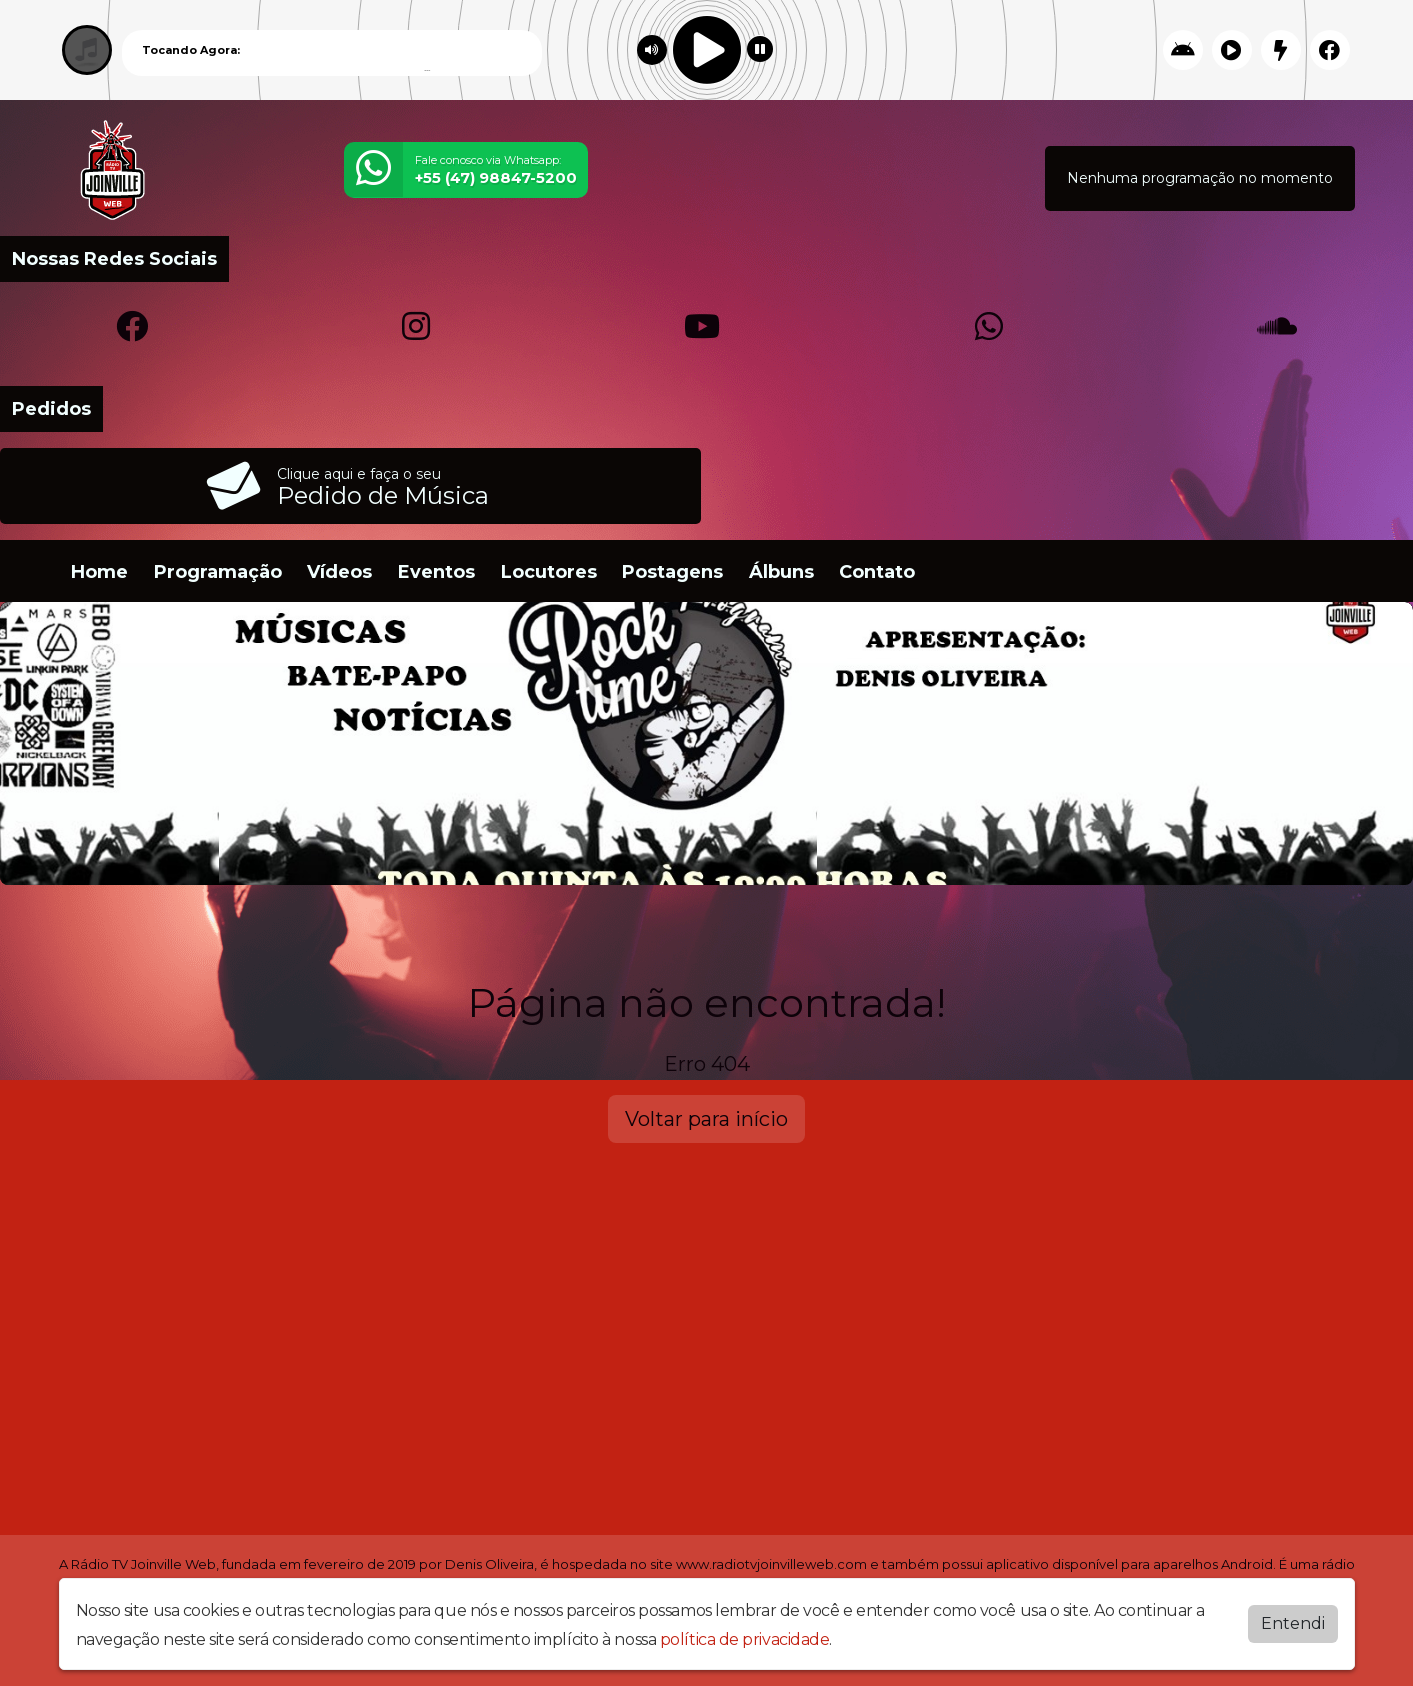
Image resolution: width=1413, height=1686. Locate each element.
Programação (218, 572)
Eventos (436, 572)
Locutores (549, 572)
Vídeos (339, 572)
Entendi (1293, 1623)
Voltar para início (706, 1119)
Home (99, 572)
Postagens (672, 572)
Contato (877, 572)
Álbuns (781, 572)
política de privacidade (745, 1639)
